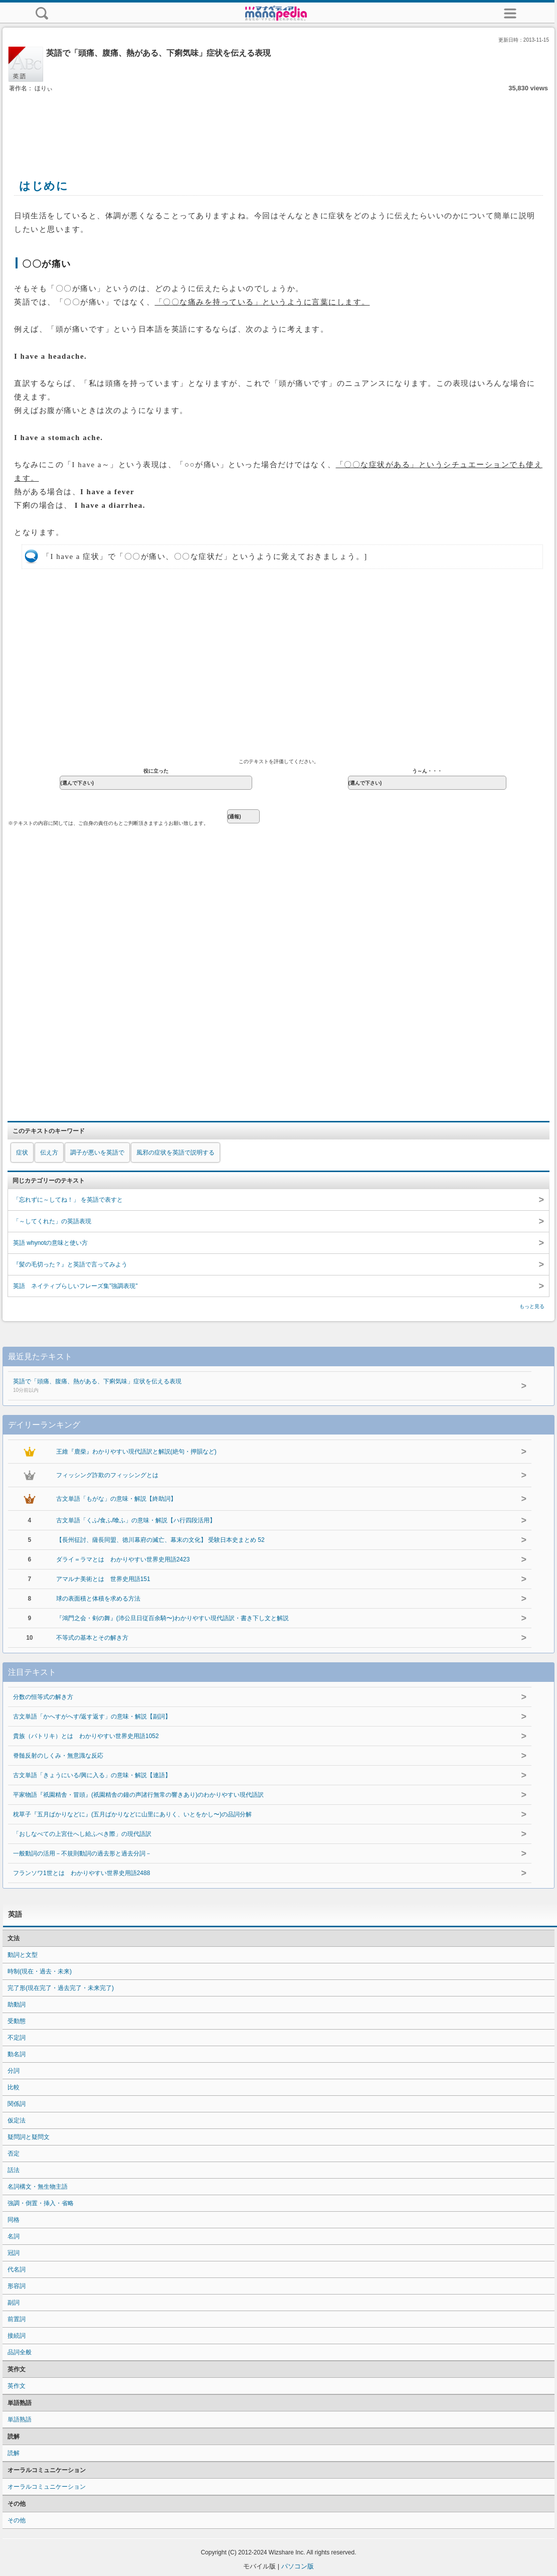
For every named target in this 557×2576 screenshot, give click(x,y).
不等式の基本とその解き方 (92, 1637)
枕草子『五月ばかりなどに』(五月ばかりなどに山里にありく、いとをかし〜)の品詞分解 (132, 1814)
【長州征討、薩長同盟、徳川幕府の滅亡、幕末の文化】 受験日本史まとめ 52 (160, 1539)
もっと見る (531, 1306)
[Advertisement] (279, 124)
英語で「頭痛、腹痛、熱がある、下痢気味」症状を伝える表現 (249, 1386)
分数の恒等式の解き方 (43, 1696)
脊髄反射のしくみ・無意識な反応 (58, 1755)
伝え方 (49, 1152)
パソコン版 (297, 2566)
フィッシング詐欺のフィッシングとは (107, 1475)
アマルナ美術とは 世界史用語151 (103, 1579)
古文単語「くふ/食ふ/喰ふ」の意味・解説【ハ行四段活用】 (136, 1520)
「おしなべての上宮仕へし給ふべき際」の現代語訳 (82, 1833)
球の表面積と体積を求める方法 (98, 1598)
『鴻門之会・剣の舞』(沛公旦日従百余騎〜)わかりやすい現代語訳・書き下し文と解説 (172, 1618)
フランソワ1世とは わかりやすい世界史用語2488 (81, 1873)
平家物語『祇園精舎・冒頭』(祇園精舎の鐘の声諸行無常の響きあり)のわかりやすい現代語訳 (138, 1794)
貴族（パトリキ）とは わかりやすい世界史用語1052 (86, 1736)
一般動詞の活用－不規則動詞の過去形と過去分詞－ (82, 1853)
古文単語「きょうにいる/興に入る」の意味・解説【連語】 (92, 1775)
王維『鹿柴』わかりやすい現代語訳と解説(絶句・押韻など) (136, 1451)
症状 (22, 1152)
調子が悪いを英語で (97, 1152)
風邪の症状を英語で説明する (175, 1152)
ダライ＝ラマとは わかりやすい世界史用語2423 (123, 1559)
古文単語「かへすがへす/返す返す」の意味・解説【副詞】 (92, 1716)
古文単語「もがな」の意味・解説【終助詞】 (116, 1498)
